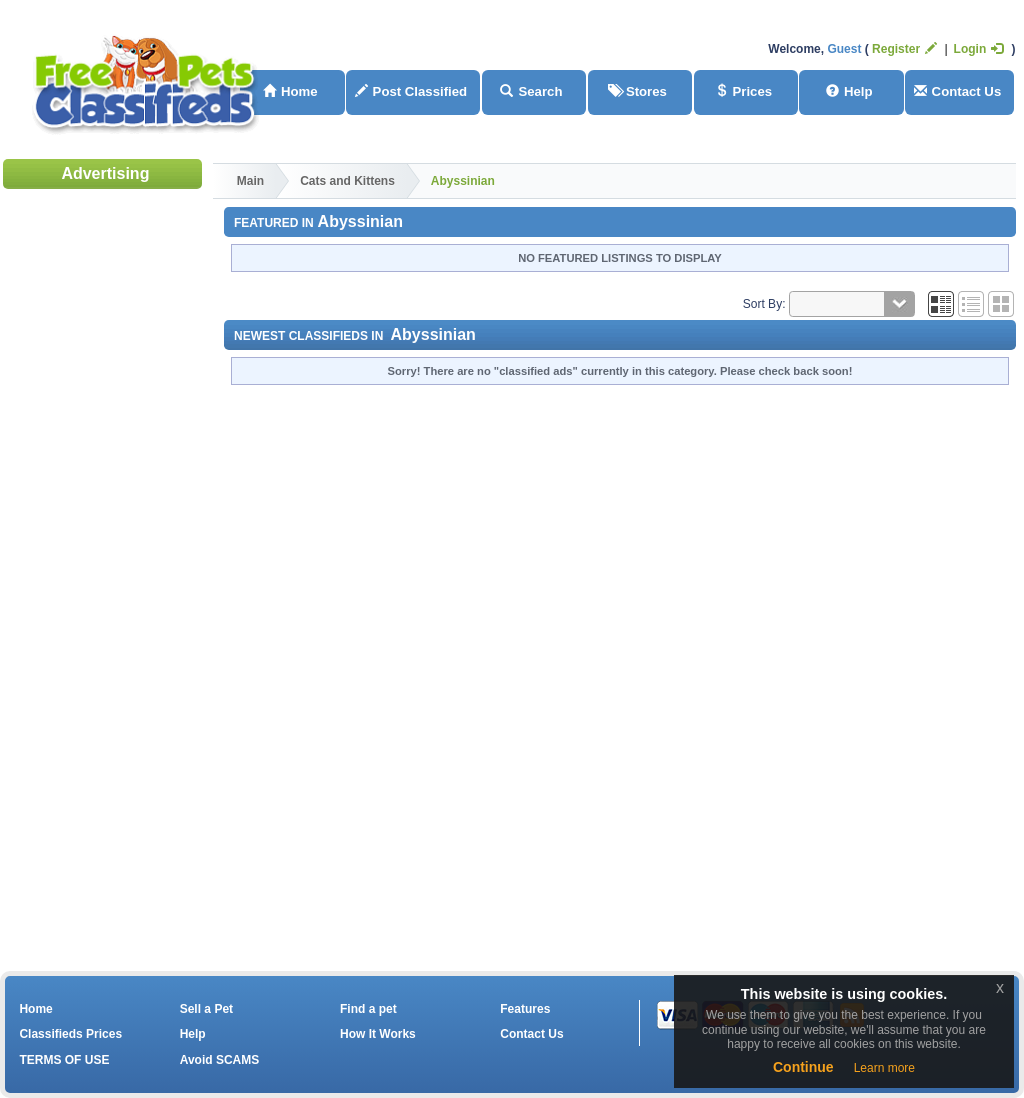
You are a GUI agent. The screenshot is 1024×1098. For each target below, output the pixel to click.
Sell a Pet (206, 1009)
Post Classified (411, 91)
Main (250, 181)
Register (904, 49)
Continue (803, 1067)
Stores (637, 91)
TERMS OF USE (64, 1060)
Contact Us (958, 91)
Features (525, 1009)
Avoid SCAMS (220, 1060)
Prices (744, 91)
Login (979, 49)
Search (531, 91)
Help (849, 91)
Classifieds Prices (70, 1034)
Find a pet (368, 1009)
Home (290, 91)
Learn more (884, 1068)
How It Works (378, 1034)
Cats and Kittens (347, 181)
